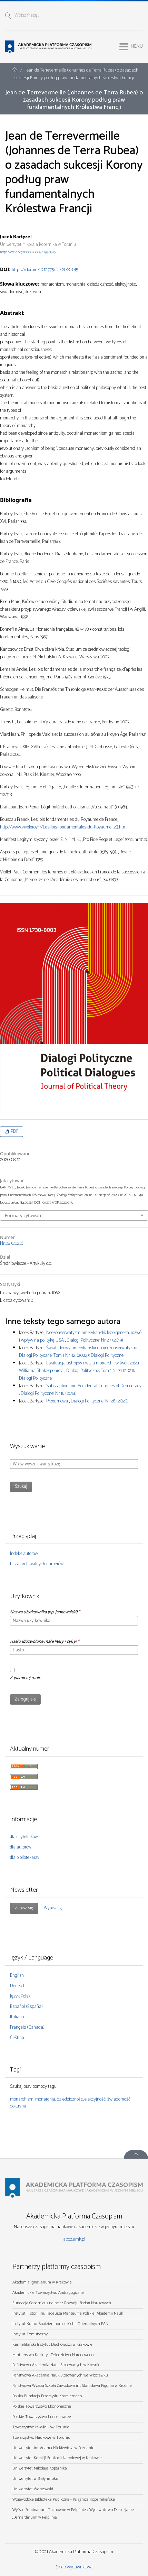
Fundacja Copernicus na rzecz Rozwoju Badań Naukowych (61, 2303)
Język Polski (20, 1996)
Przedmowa (57, 1401)
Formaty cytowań (23, 1215)
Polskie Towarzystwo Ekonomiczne (41, 2406)
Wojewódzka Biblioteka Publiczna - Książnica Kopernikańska (63, 2499)
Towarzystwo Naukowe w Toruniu (41, 2437)
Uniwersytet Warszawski (32, 2489)
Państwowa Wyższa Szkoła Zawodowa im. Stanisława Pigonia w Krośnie (72, 2385)
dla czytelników (24, 1837)
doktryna (18, 2106)
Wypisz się (53, 1908)
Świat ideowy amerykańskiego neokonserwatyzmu (93, 1348)
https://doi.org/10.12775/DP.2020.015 (45, 270)
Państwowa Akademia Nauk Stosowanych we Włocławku (60, 2375)
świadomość (118, 2099)
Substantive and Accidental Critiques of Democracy (93, 1386)
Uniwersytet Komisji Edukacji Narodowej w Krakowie (57, 2458)
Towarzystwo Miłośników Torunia (40, 2427)
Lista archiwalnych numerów (36, 1564)
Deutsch (18, 1986)
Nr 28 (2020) (11, 1244)
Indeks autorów (24, 1554)
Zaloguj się (25, 1699)
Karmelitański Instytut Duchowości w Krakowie (52, 2344)
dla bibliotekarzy (24, 1857)
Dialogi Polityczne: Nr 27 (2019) (95, 1340)
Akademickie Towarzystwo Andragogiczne (48, 2292)
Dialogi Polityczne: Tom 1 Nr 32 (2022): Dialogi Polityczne (71, 1356)
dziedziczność (70, 2099)
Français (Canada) (27, 2027)
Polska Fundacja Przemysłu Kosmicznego (47, 2396)
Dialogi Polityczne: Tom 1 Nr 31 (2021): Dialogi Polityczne (77, 1374)
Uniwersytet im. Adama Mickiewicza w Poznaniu (53, 2448)
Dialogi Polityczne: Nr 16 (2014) (49, 1394)
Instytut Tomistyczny (30, 2334)
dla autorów (20, 1847)
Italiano (17, 2017)
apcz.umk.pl (74, 2239)
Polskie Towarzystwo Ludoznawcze (41, 2416)
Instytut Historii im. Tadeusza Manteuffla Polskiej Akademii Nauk (67, 2313)
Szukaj (21, 1486)
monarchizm (21, 2099)
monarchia (45, 2099)
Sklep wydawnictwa (74, 2567)
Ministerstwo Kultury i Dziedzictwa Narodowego (52, 2355)
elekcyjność (95, 2099)
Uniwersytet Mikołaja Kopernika (39, 2468)
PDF (14, 1131)
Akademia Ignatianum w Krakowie (42, 2282)
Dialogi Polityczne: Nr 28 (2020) (100, 1401)
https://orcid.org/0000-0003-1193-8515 (28, 252)
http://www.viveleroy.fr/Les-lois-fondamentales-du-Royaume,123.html (64, 827)
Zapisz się (24, 1908)
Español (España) (26, 2007)
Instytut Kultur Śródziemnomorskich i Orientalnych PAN (60, 2323)
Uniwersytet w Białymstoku (35, 2478)
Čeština (17, 2038)
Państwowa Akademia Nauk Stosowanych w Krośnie (56, 2365)
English (17, 1976)
